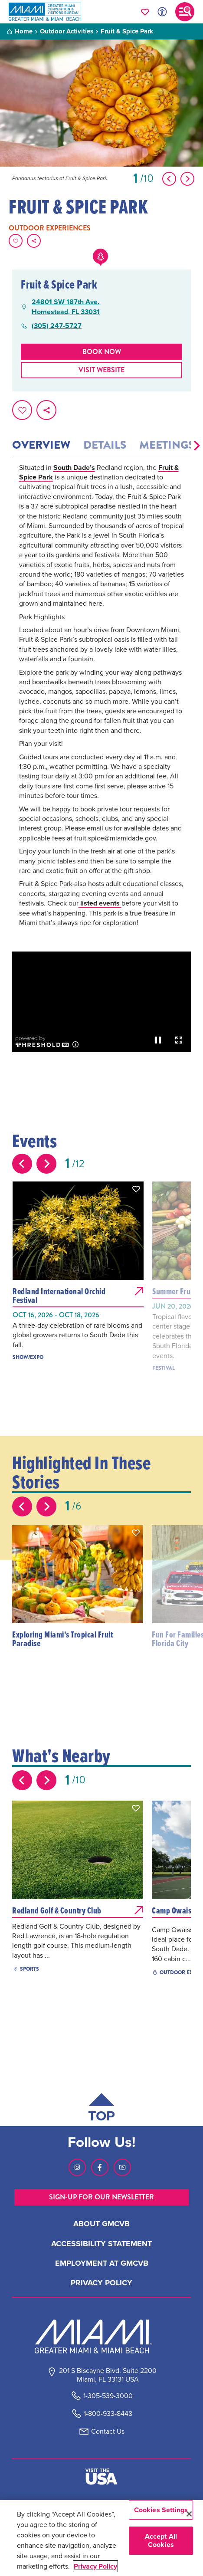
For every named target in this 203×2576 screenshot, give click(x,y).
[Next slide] (46, 1164)
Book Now (101, 352)
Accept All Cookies (161, 2540)
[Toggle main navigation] (184, 11)
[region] (101, 2538)
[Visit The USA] (101, 2476)
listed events (100, 903)
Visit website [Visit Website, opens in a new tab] (101, 370)
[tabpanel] (101, 707)
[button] (197, 445)
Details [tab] (104, 445)
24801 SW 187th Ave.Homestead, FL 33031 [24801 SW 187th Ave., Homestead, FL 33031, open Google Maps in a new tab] (66, 306)
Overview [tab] (41, 445)
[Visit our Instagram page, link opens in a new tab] (77, 2167)
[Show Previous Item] (169, 179)
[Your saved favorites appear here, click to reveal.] (145, 11)
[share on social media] (34, 241)
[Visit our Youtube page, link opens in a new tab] (122, 2167)
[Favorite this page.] (16, 241)
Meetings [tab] (166, 445)
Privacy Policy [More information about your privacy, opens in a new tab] (95, 2566)
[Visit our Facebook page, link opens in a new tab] (99, 2167)
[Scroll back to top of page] (101, 2109)
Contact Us (107, 2431)
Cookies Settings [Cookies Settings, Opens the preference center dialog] (161, 2510)
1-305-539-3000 (108, 2396)
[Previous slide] (22, 1164)
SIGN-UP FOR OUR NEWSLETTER (101, 2197)
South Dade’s (74, 468)
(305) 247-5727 (57, 326)
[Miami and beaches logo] (101, 2336)
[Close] (189, 2513)
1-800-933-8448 (108, 2413)
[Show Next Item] (187, 179)
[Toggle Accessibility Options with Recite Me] (162, 11)
